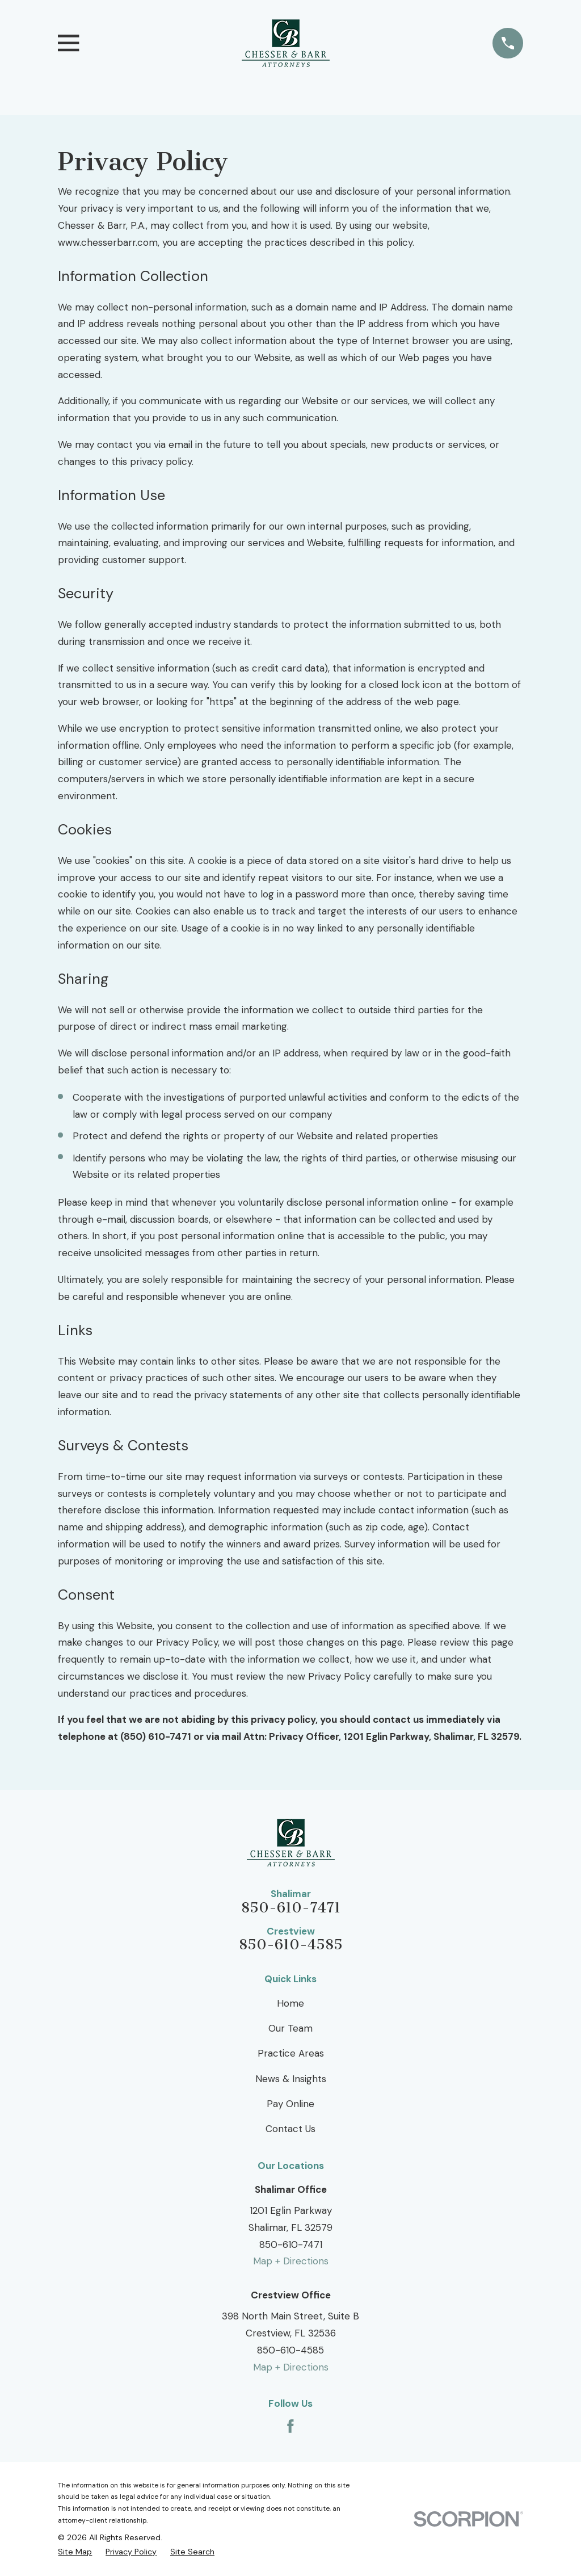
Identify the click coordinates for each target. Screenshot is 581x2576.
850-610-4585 (291, 1945)
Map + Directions (291, 2261)
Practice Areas (291, 2053)
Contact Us (290, 2128)
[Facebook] (290, 2426)
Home (290, 2003)
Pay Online (290, 2103)
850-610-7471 (290, 1908)
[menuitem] (75, 2552)
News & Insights (290, 2078)
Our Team (290, 2028)
